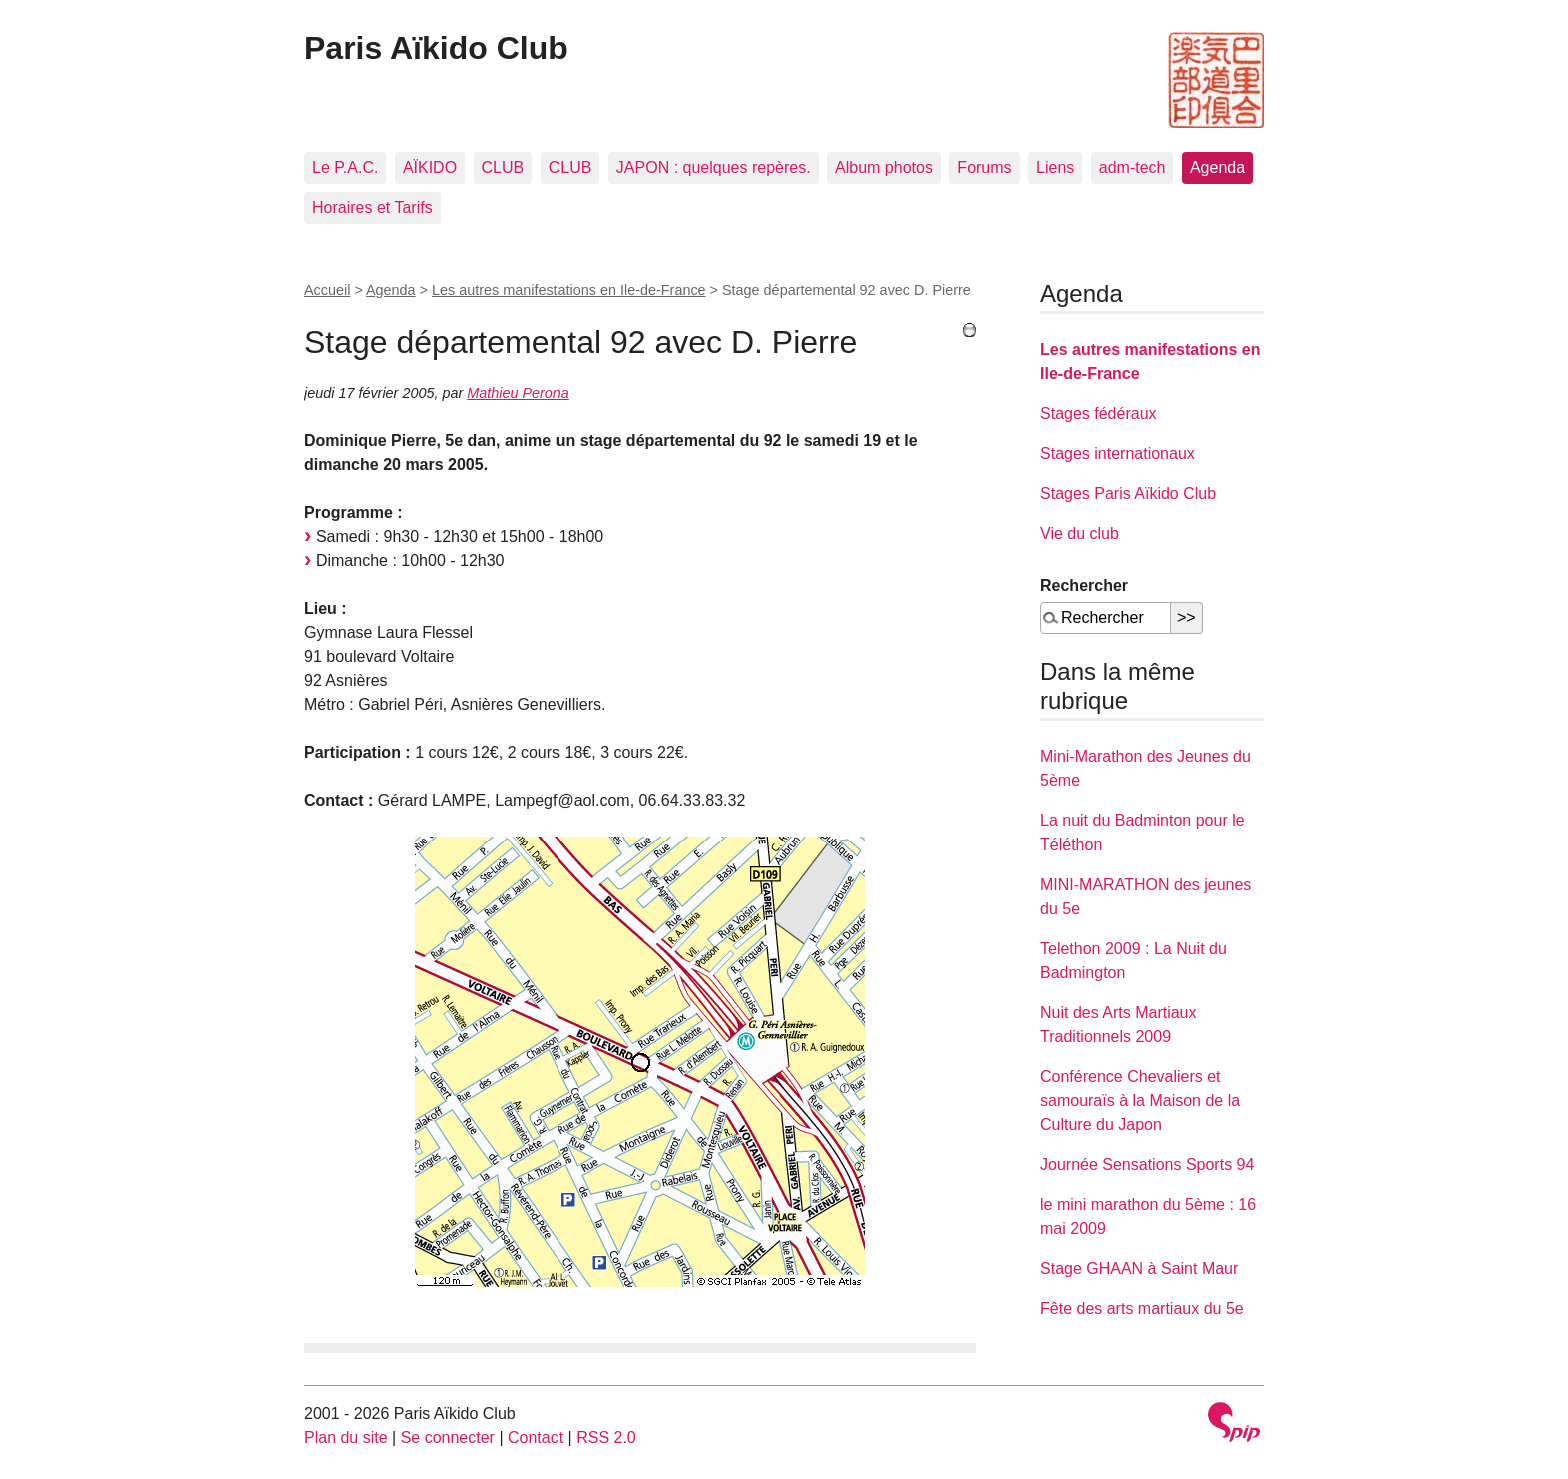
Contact (535, 1437)
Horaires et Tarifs (372, 207)
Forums (984, 167)
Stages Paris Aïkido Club (1128, 493)
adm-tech (1132, 167)
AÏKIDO (430, 167)
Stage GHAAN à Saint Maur (1139, 1268)
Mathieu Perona (518, 393)
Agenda (1217, 167)
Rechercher (1084, 585)
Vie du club (1079, 533)
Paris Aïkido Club (436, 48)
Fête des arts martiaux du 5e (1142, 1308)
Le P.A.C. (345, 167)
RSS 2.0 (606, 1437)
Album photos (884, 167)
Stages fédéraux (1098, 413)
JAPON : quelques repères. (713, 167)
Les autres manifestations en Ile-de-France (569, 290)
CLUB (503, 167)
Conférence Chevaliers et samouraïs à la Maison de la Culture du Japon (1140, 1100)
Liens (1055, 167)
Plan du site (346, 1437)
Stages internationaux (1117, 453)
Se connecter (448, 1437)
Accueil (327, 290)
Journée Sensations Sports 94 (1147, 1164)
